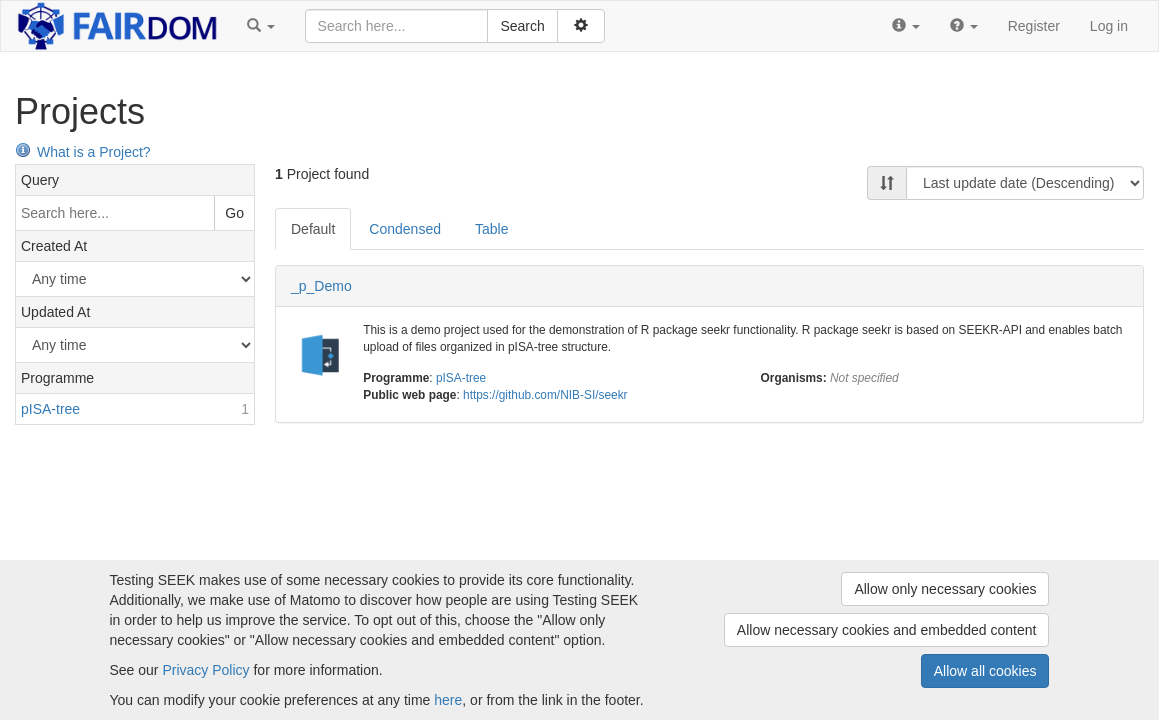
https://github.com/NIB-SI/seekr (545, 395)
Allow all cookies (985, 671)
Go (234, 213)
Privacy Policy (205, 670)
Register (1034, 26)
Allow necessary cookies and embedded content (887, 630)
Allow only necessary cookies (945, 589)
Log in (1109, 26)
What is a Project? (83, 152)
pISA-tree (461, 378)
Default (313, 229)
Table (491, 229)
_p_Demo (321, 286)
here (448, 700)
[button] (261, 26)
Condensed (405, 229)
